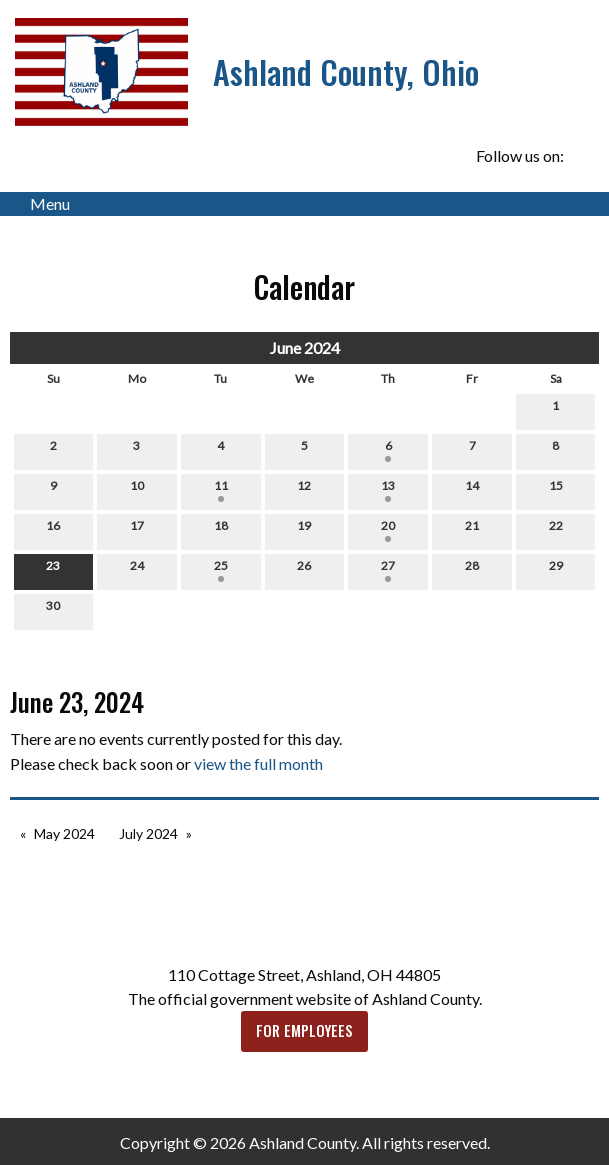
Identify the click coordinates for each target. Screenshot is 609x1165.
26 (304, 570)
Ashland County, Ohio (346, 71)
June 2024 (305, 347)
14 (472, 490)
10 (137, 490)
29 (556, 570)
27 (388, 570)
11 (221, 490)
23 (53, 570)
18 (221, 530)
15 (556, 490)
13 (388, 490)
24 (137, 570)
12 (304, 490)
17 (137, 530)
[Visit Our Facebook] (583, 156)
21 (472, 530)
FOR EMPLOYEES (304, 1030)
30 (53, 610)
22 (556, 530)
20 (388, 530)
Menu (40, 204)
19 (304, 530)
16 (53, 530)
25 (221, 570)
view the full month (258, 763)
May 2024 (64, 833)
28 (472, 570)
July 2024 (148, 833)
